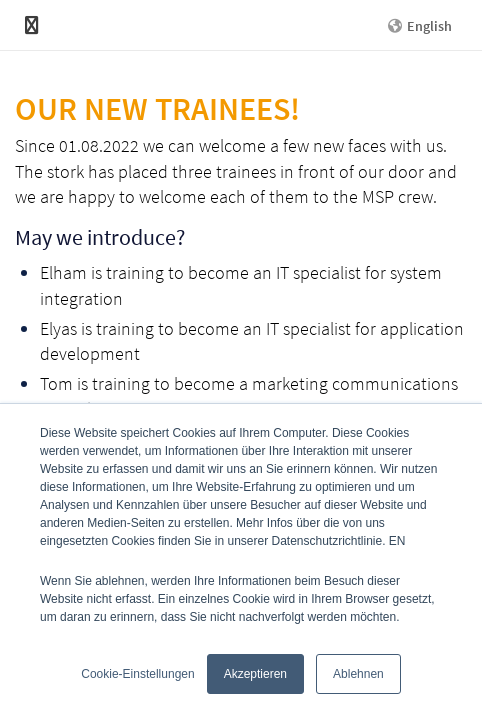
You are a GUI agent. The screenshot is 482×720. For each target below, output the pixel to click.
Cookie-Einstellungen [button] (137, 674)
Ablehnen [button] (358, 674)
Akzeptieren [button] (255, 674)
